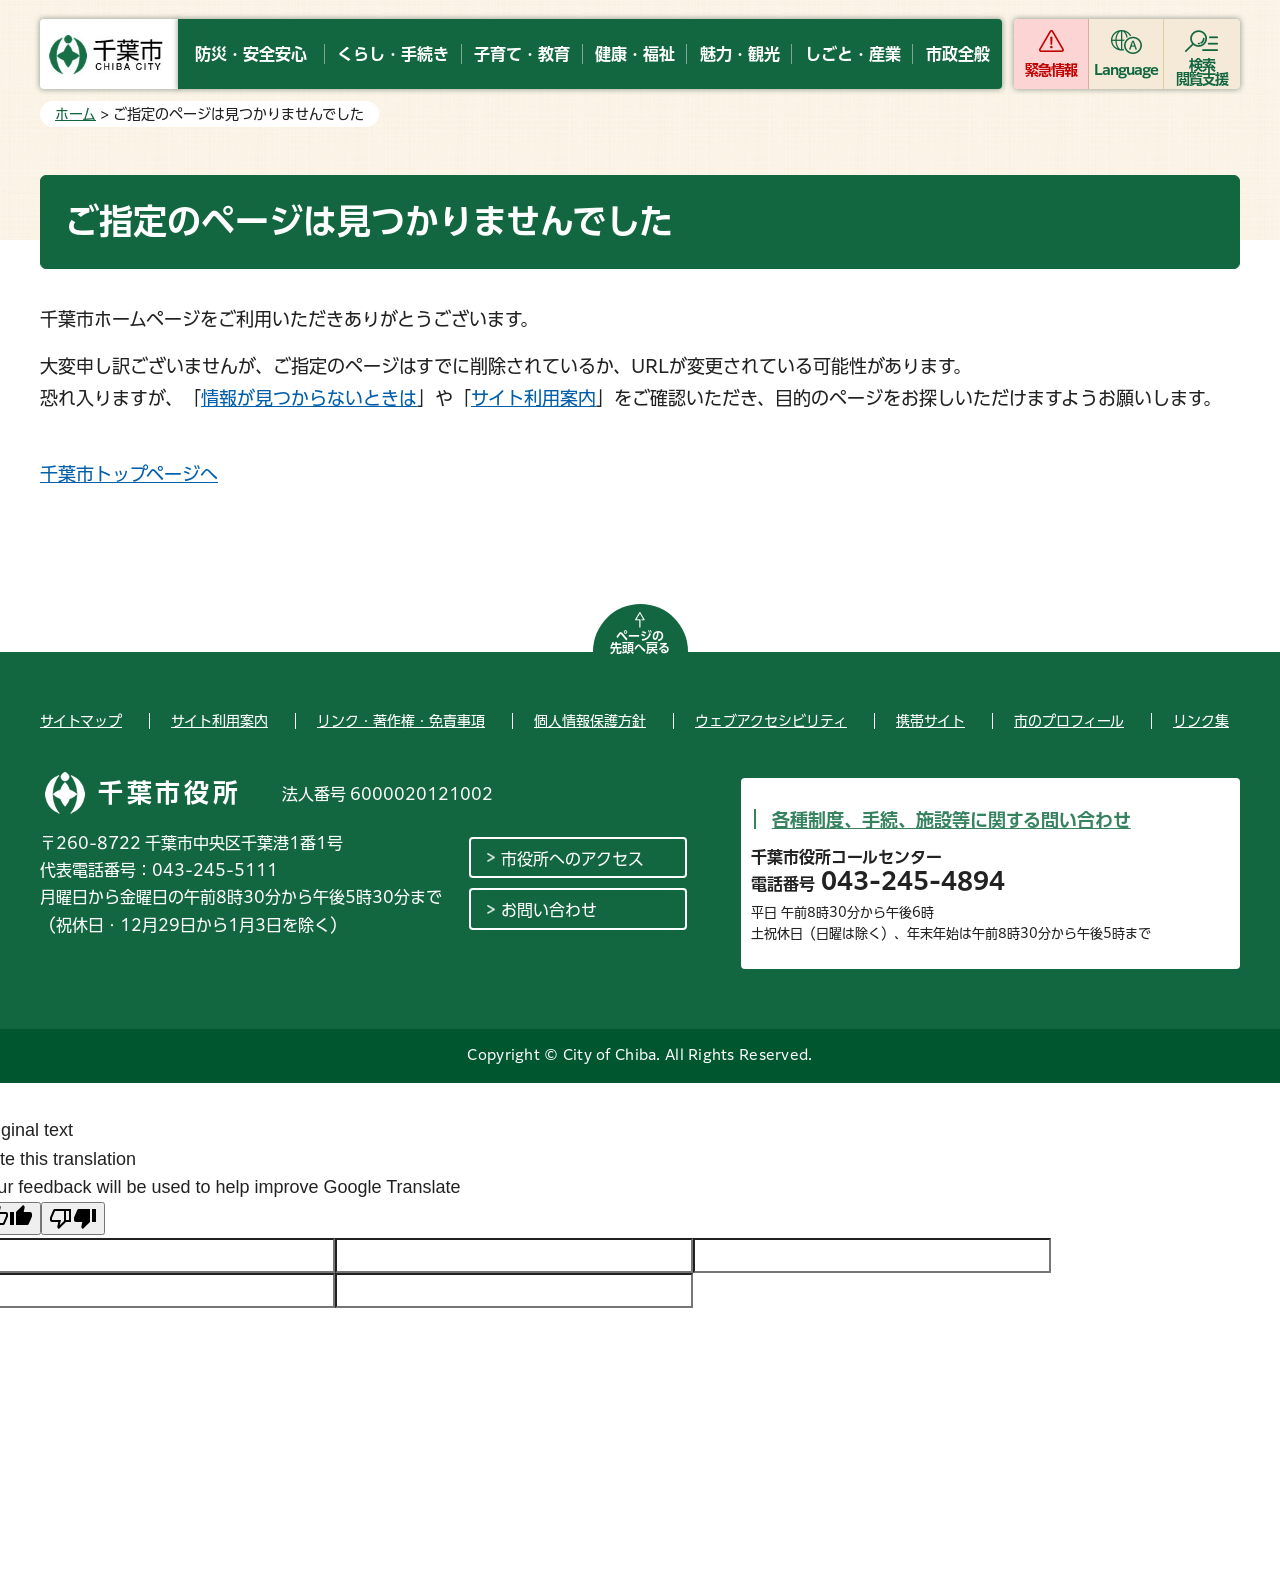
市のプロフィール (1069, 721)
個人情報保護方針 (590, 721)
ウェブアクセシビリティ (771, 721)
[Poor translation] (73, 1218)
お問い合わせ (549, 910)
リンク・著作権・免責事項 (401, 721)
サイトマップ (81, 721)
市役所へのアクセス (572, 859)
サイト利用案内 (533, 398)
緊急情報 (1051, 70)
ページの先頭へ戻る (640, 642)
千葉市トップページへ (129, 474)
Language (1126, 70)
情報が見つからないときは (309, 398)
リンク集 (1201, 721)
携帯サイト (930, 721)
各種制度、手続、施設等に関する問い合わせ (951, 820)
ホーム (75, 114)
